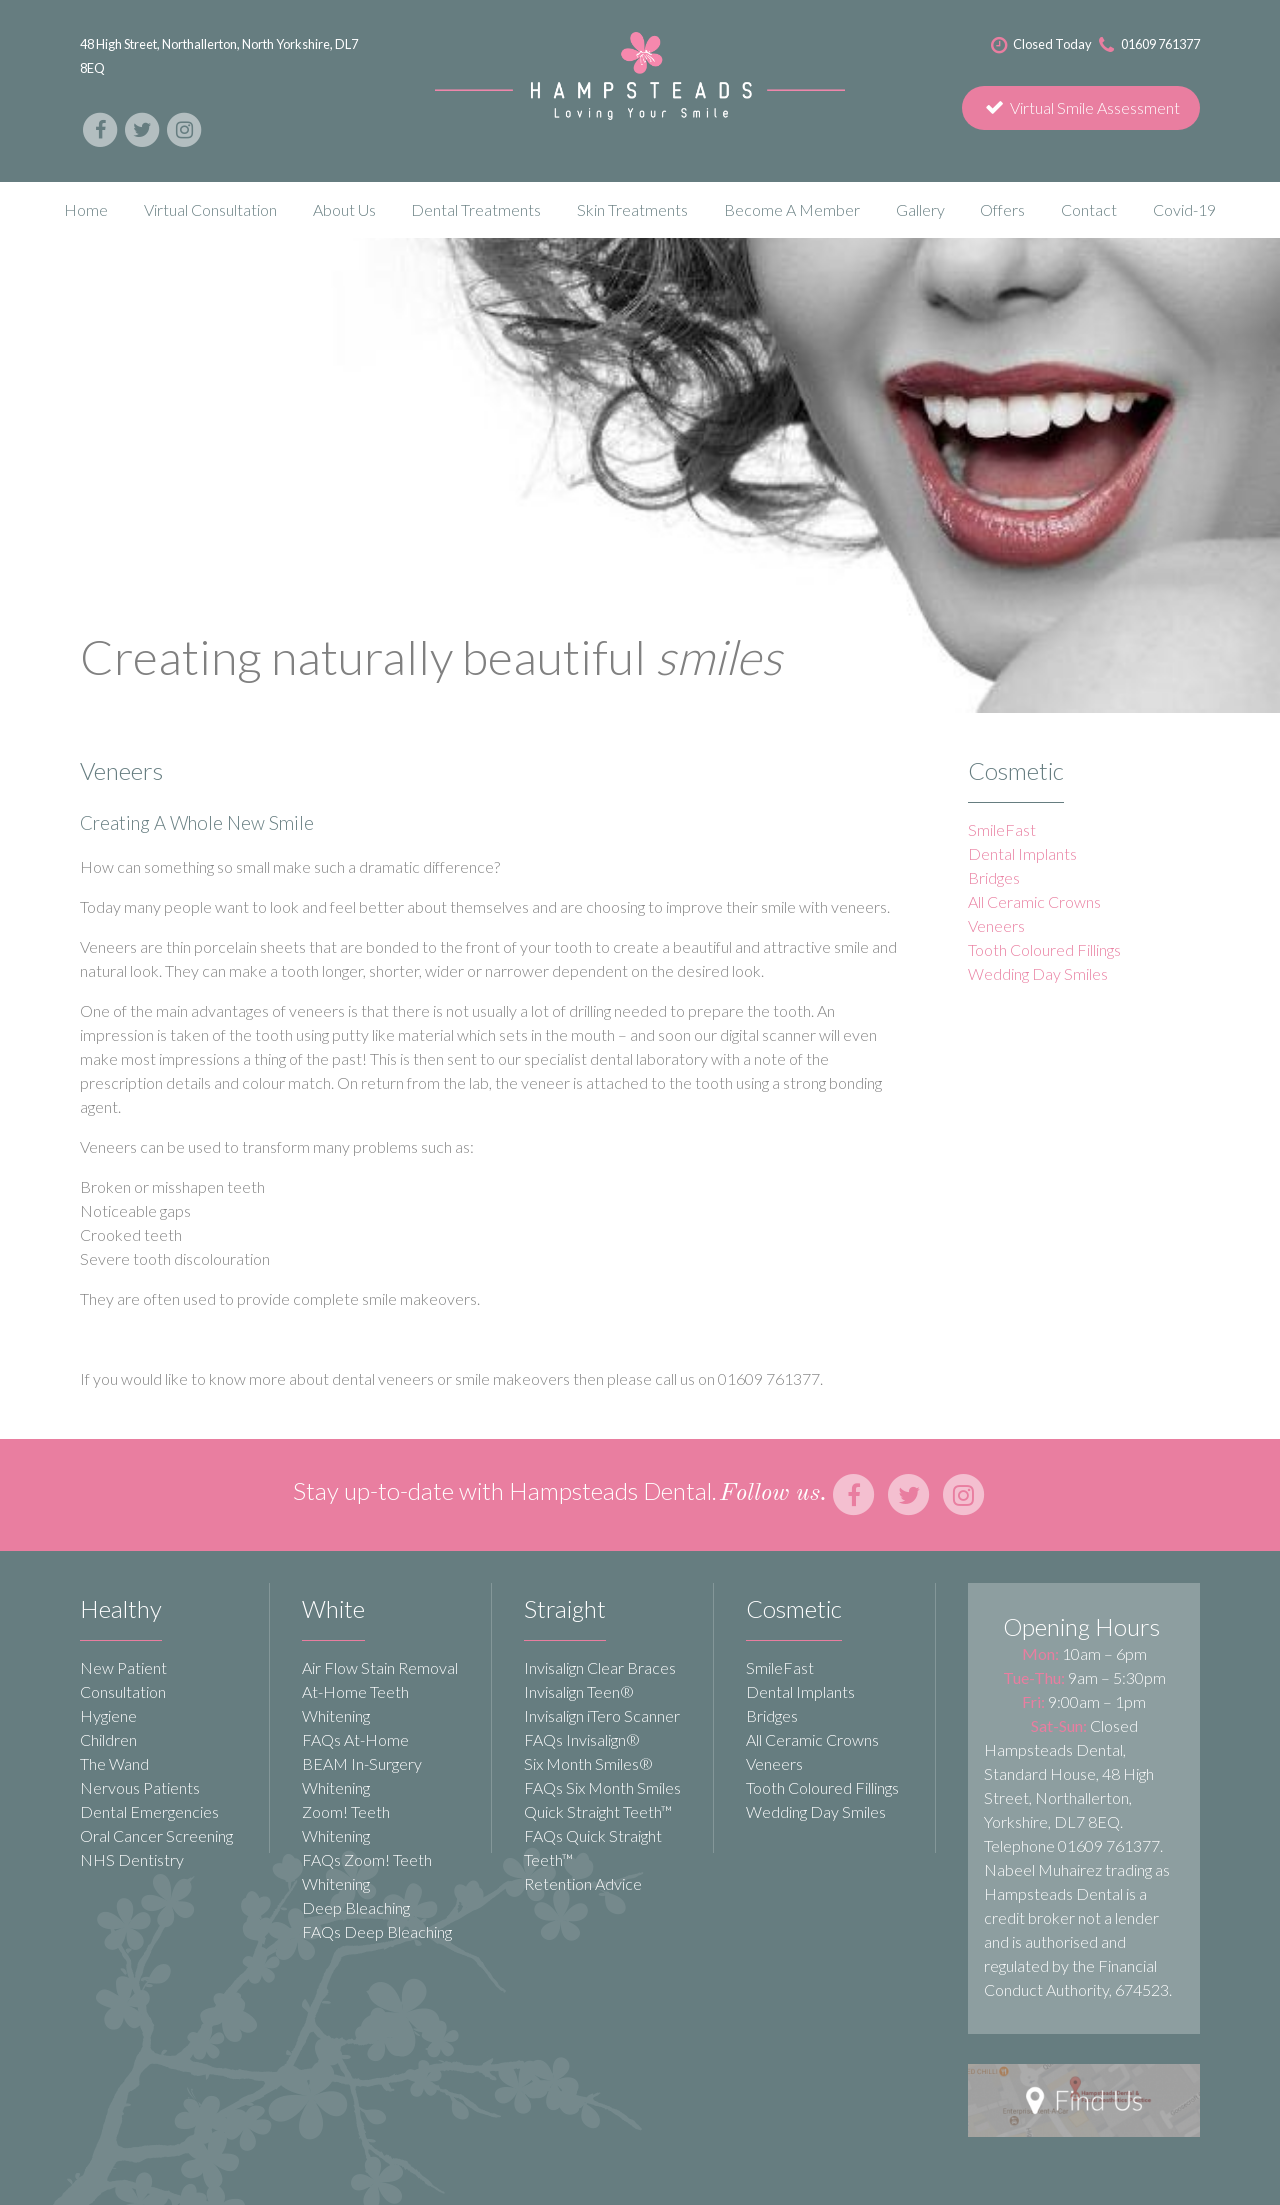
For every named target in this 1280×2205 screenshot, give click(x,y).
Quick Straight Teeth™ (598, 1811)
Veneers (996, 925)
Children (108, 1739)
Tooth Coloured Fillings (1044, 949)
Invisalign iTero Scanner (602, 1715)
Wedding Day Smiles (1038, 973)
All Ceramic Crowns (1034, 901)
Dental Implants (1022, 853)
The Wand (114, 1763)
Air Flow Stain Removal (380, 1667)
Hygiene (108, 1715)
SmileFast (1002, 829)
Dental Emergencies (149, 1811)
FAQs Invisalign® (582, 1739)
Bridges (994, 877)
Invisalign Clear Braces (600, 1667)
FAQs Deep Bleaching (377, 1931)
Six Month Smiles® (588, 1763)
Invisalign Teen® (579, 1691)
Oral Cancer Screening (156, 1835)
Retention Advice (583, 1883)
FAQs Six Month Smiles (602, 1787)
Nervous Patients (140, 1787)
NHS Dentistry (132, 1859)
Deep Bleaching (356, 1907)
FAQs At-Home (355, 1739)
